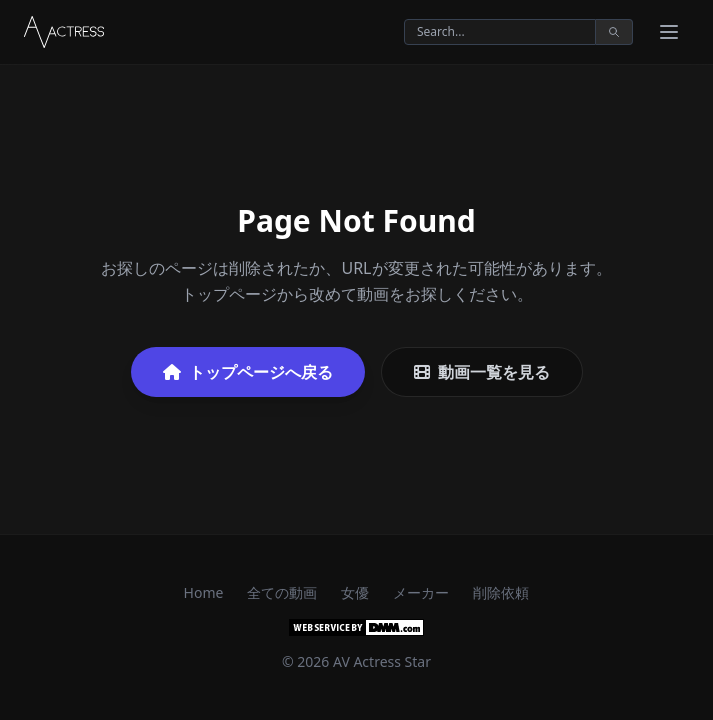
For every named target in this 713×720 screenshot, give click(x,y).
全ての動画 (282, 592)
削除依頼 (501, 592)
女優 (355, 592)
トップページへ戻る (248, 372)
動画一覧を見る (482, 372)
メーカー (421, 592)
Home (204, 592)
